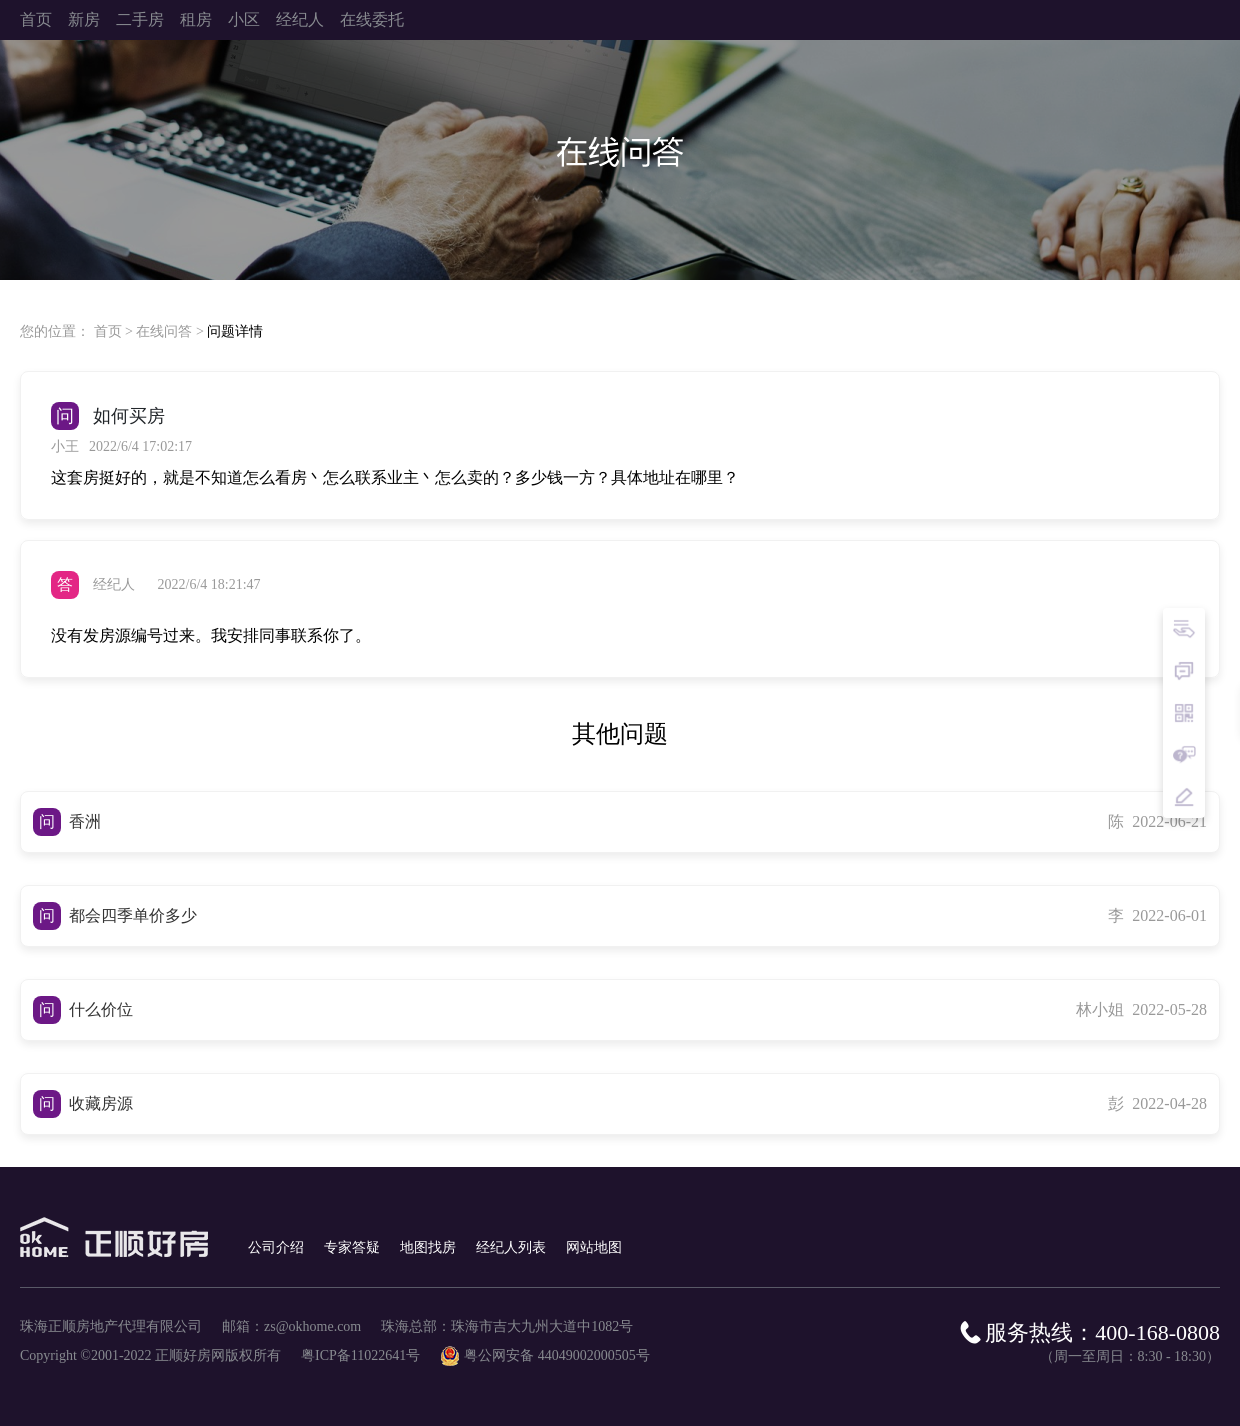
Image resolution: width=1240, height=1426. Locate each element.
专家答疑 (352, 1247)
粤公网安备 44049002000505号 (557, 1355)
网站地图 (594, 1247)
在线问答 (164, 331)
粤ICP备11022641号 (360, 1355)
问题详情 (235, 331)
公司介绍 (276, 1247)
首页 (108, 331)
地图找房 (428, 1247)
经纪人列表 (511, 1247)
